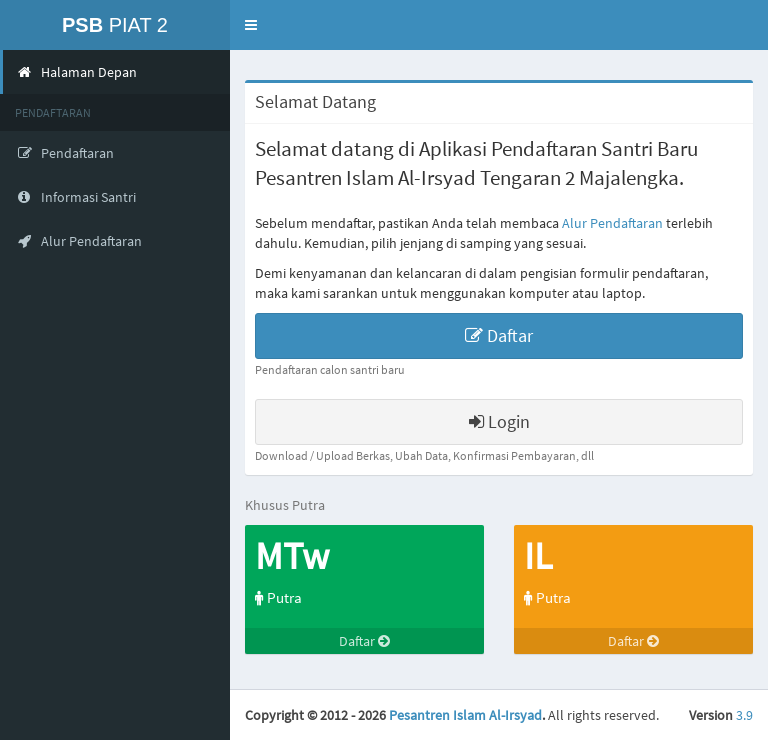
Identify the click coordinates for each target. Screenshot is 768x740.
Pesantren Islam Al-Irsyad (465, 715)
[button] (251, 25)
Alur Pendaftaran (612, 223)
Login (499, 421)
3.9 (744, 715)
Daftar (499, 335)
